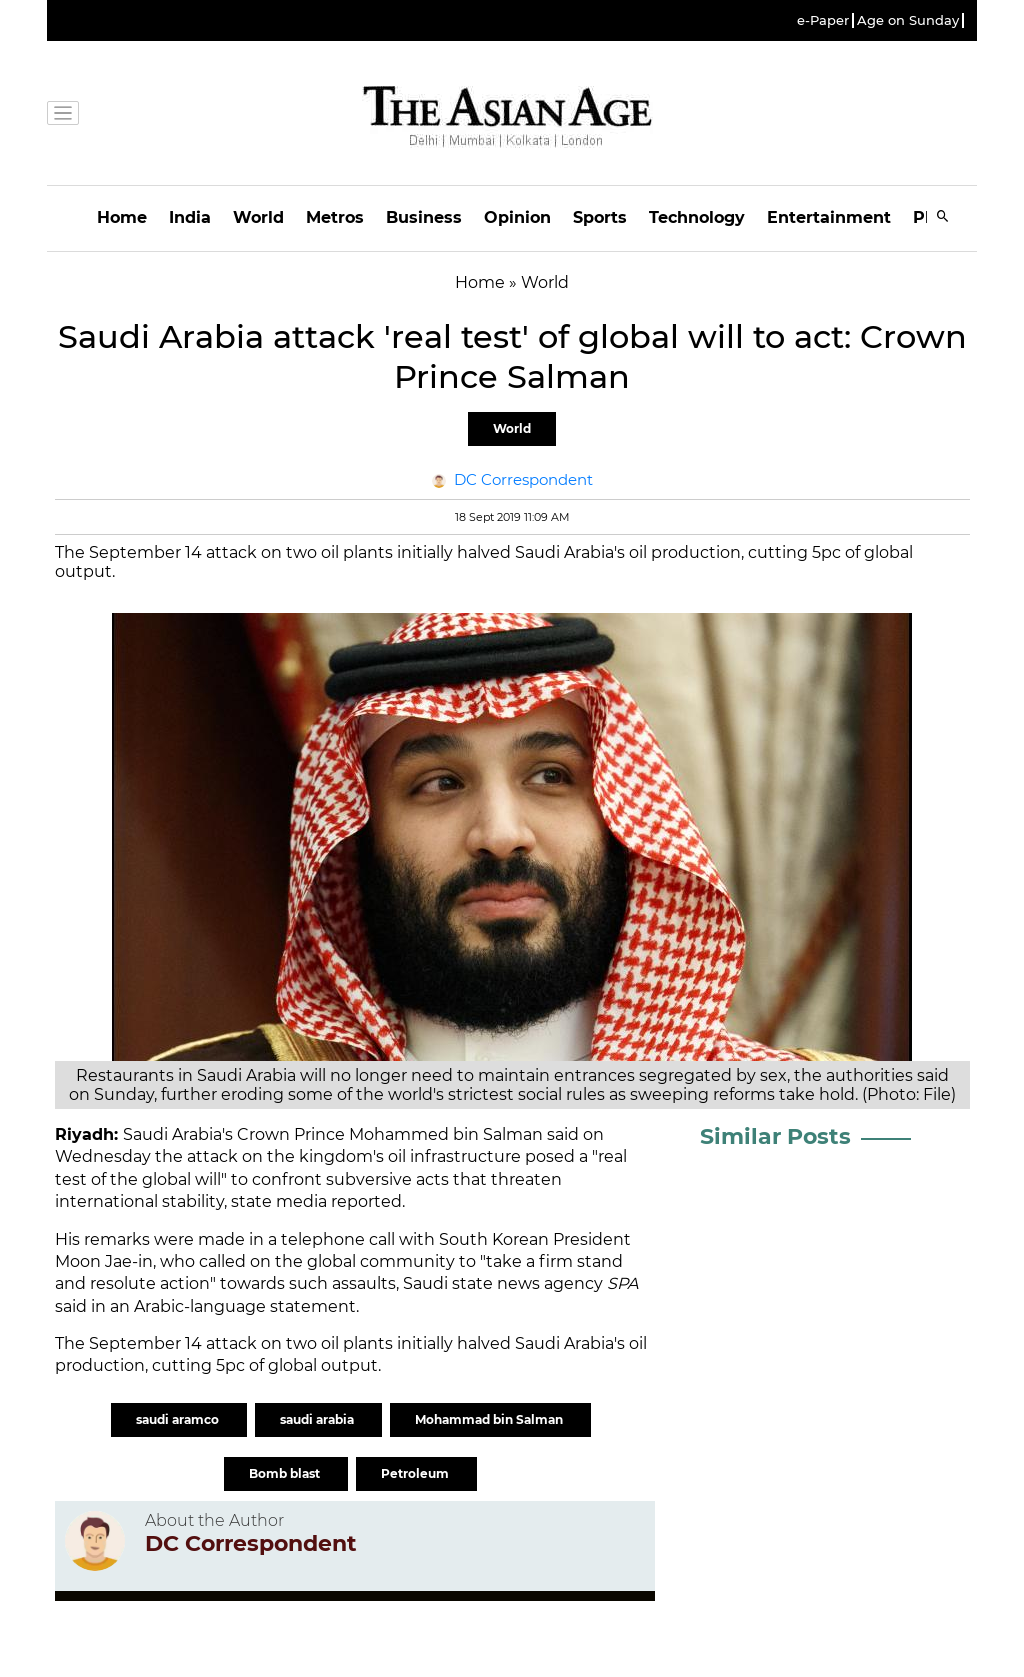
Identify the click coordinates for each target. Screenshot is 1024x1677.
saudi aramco (179, 1419)
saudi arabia (318, 1419)
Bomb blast (286, 1473)
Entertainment (829, 217)
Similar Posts (775, 1136)
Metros (335, 217)
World (258, 217)
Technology (697, 217)
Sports (600, 217)
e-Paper (823, 20)
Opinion (517, 217)
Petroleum (416, 1473)
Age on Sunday (908, 20)
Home (122, 217)
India (190, 217)
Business (424, 217)
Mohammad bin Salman (490, 1419)
